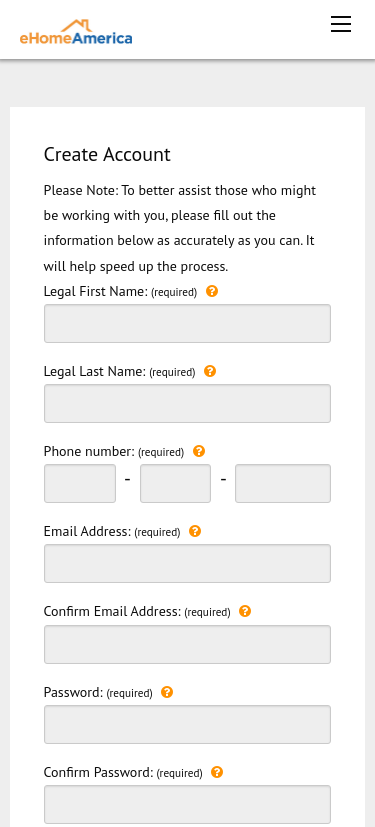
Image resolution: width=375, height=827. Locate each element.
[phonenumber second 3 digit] (176, 483)
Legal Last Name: (188, 391)
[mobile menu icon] (341, 24)
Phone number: (124, 451)
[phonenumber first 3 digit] (80, 483)
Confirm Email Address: (188, 631)
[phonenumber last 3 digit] (283, 483)
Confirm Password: (188, 792)
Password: (188, 712)
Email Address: (188, 551)
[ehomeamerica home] (76, 29)
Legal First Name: (188, 311)
